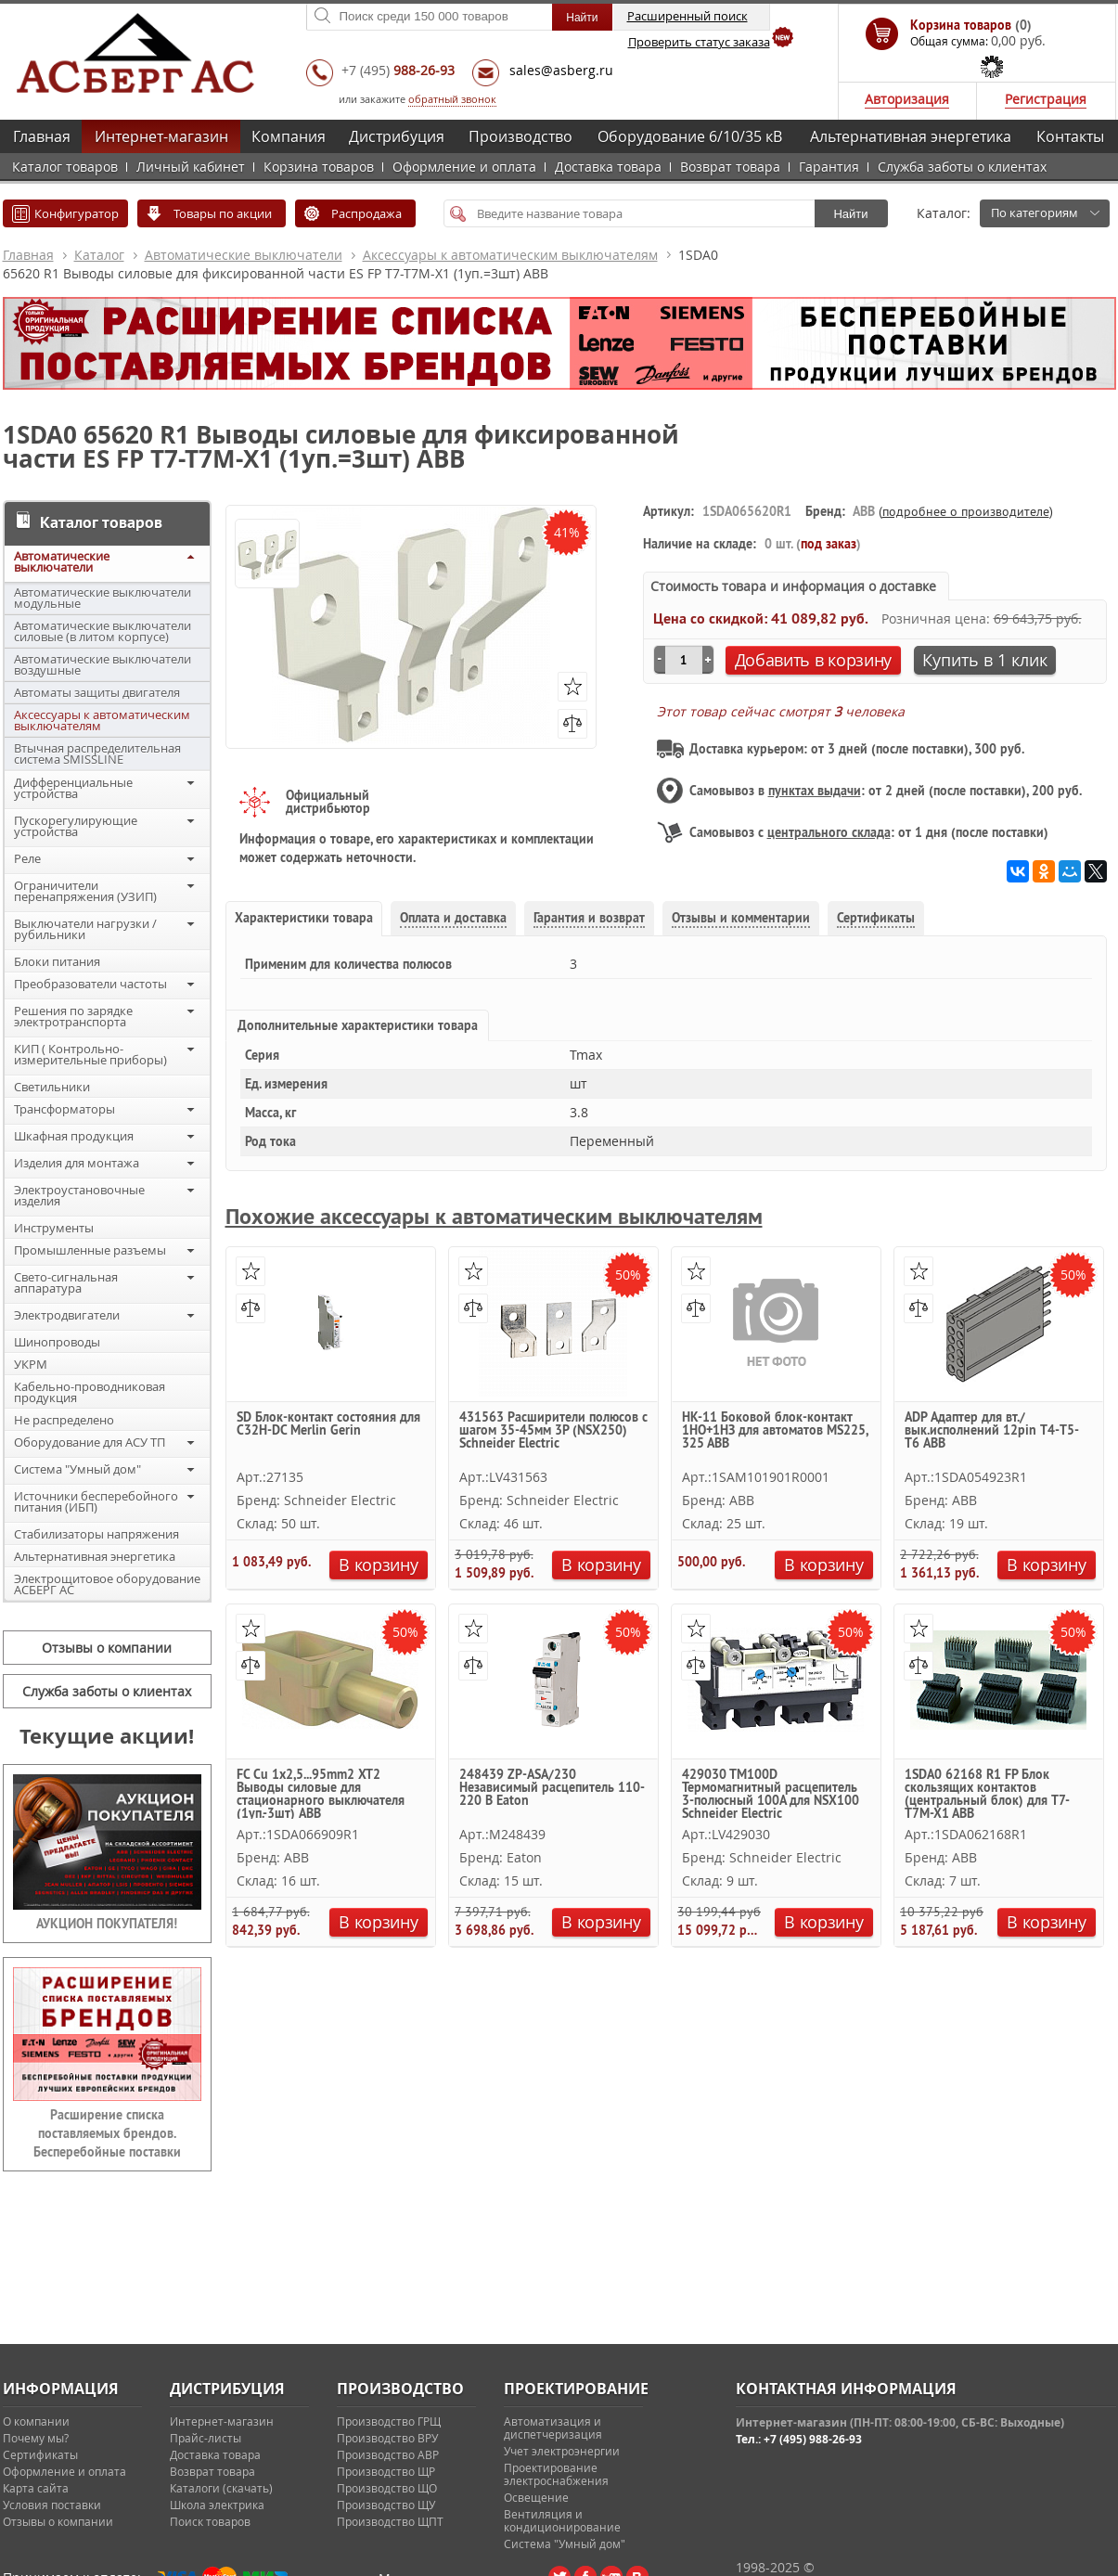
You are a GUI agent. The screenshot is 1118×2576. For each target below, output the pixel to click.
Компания (288, 136)
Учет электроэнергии (562, 2450)
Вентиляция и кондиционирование (562, 2520)
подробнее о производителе (965, 511)
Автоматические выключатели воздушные (102, 664)
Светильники (52, 1086)
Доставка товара (608, 166)
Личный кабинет (190, 166)
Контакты (1070, 136)
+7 (398, 70)
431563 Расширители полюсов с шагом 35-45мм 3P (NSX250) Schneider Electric (553, 1430)
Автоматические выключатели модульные (102, 598)
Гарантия (829, 166)
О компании (36, 2421)
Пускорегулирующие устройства (75, 826)
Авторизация (907, 99)
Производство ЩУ (386, 2504)
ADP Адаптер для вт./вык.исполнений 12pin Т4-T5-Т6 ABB (992, 1430)
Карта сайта (36, 2487)
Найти (850, 214)
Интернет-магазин (161, 136)
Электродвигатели (67, 1315)
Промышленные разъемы (90, 1250)
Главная (42, 136)
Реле (27, 858)
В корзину (378, 1564)
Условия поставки (52, 2504)
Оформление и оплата (464, 166)
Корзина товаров (318, 166)
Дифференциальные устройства (73, 788)
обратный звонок (452, 99)
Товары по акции (222, 213)
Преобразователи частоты (90, 983)
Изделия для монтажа (76, 1162)
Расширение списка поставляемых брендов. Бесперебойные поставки (107, 2133)
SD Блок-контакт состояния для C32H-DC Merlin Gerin (328, 1424)
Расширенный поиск (687, 15)
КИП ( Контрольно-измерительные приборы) (90, 1054)
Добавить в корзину (814, 660)
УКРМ (30, 1364)
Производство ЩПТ (390, 2521)
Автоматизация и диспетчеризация (553, 2427)
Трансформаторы (64, 1109)
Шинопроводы (57, 1341)
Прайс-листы (205, 2437)
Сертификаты (40, 2454)
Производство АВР (388, 2454)
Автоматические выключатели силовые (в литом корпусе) (102, 631)
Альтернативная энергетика (910, 136)
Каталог (99, 255)
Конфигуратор (76, 213)
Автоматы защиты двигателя (97, 692)
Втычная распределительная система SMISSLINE (97, 753)
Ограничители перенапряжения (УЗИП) (85, 891)
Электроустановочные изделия (79, 1195)
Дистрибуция (396, 136)
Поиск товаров (210, 2521)
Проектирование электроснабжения (556, 2474)
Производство (520, 136)
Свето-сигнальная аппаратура (66, 1282)
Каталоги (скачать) (221, 2487)
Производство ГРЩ (389, 2421)
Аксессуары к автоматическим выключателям (510, 255)
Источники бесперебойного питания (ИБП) (96, 1501)
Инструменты (54, 1227)
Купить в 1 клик (984, 660)
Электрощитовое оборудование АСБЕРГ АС (107, 1584)
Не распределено (64, 1419)
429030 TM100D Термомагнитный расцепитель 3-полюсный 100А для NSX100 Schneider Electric (770, 1793)
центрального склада (829, 832)
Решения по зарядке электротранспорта (73, 1016)
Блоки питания (57, 961)
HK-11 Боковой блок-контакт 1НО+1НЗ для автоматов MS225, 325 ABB (774, 1430)
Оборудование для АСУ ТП (89, 1442)
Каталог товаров (65, 166)
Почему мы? (36, 2437)
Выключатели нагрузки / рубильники (85, 929)
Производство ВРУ (387, 2437)
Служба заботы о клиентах (962, 166)
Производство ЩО (387, 2487)
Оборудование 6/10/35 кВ (690, 136)
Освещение (536, 2497)
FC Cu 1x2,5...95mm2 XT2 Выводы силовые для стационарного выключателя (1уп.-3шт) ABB (321, 1793)
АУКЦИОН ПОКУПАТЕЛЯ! (106, 1923)
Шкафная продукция (74, 1135)
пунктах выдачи (814, 790)
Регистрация (1045, 99)
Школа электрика (217, 2504)
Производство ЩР (386, 2471)
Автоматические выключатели (243, 255)
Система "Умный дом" (77, 1469)
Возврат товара (730, 166)
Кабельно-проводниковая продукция (89, 1392)
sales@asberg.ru (561, 70)
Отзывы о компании (107, 1647)
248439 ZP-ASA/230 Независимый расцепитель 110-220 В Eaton (552, 1788)
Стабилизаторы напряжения (96, 1534)
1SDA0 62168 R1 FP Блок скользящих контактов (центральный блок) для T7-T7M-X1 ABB (987, 1793)
